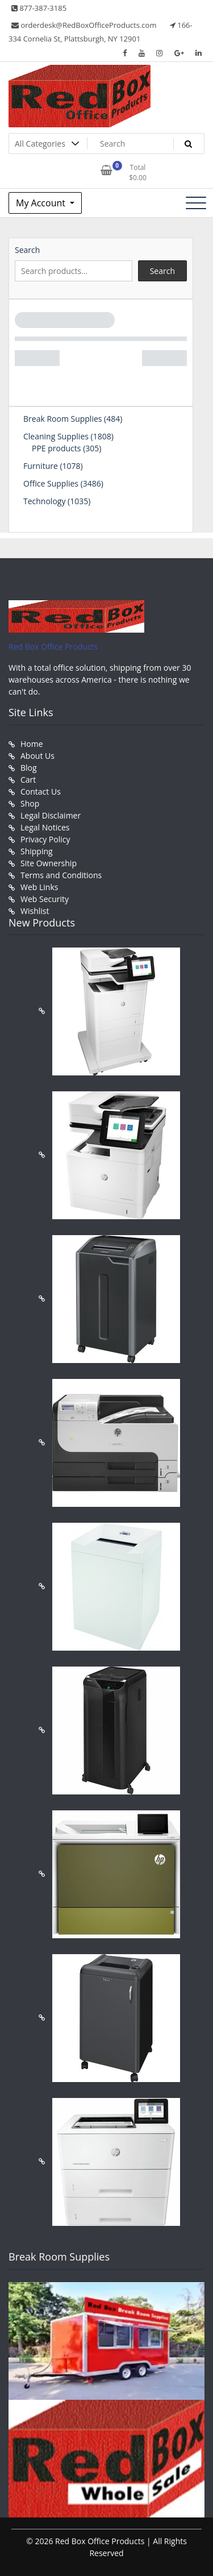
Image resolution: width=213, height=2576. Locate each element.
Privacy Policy (45, 839)
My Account (42, 203)
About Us (37, 755)
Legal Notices (44, 827)
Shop (29, 803)
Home (31, 743)
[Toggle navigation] (196, 202)
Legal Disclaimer (50, 815)
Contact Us (40, 791)
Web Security (44, 899)
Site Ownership (48, 863)
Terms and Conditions (61, 875)
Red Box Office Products (53, 646)
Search (27, 249)
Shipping (36, 851)
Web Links (39, 887)
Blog (28, 767)
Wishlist (34, 910)
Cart (28, 779)
